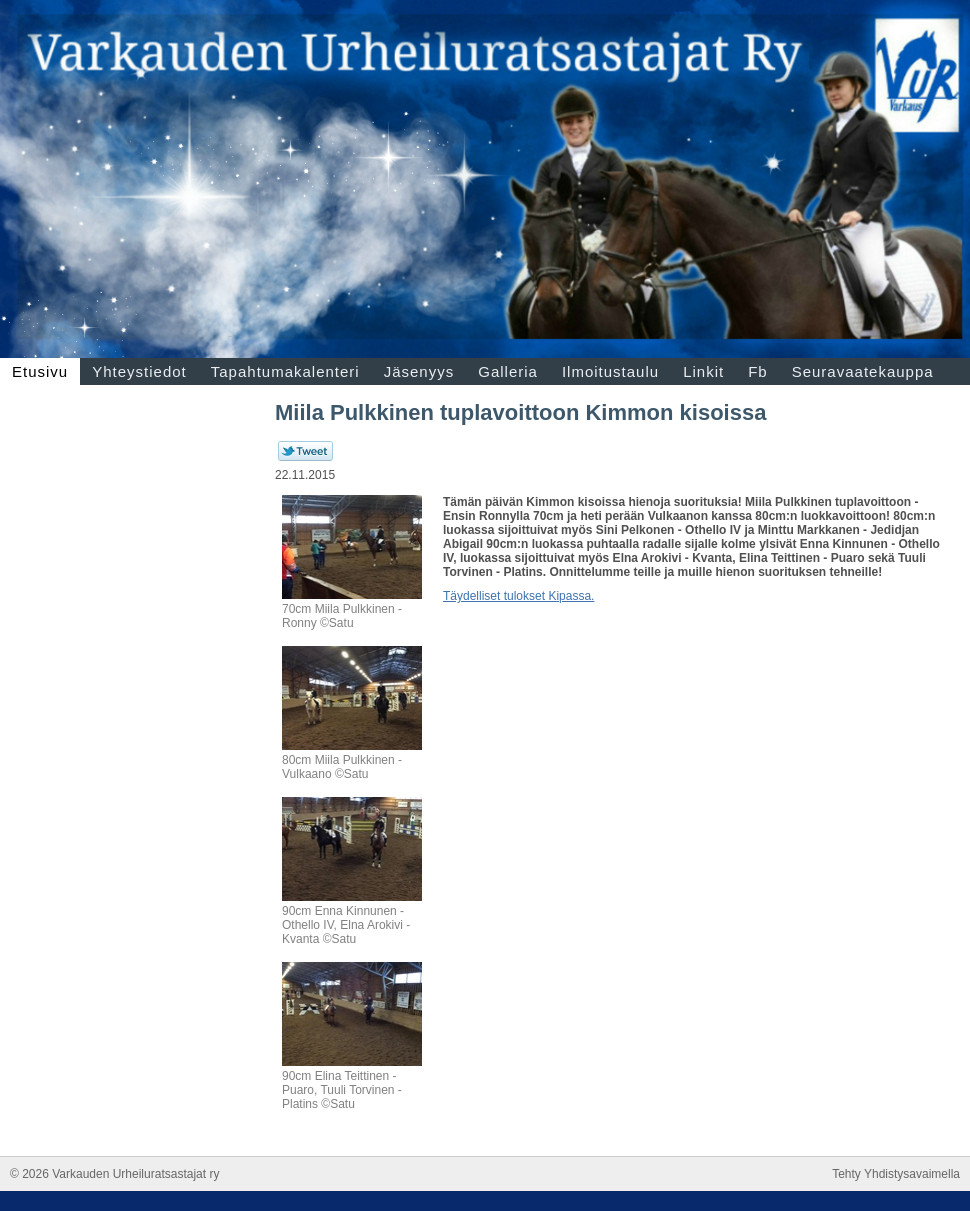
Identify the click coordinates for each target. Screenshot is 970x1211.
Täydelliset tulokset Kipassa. (518, 596)
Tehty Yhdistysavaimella (896, 1174)
